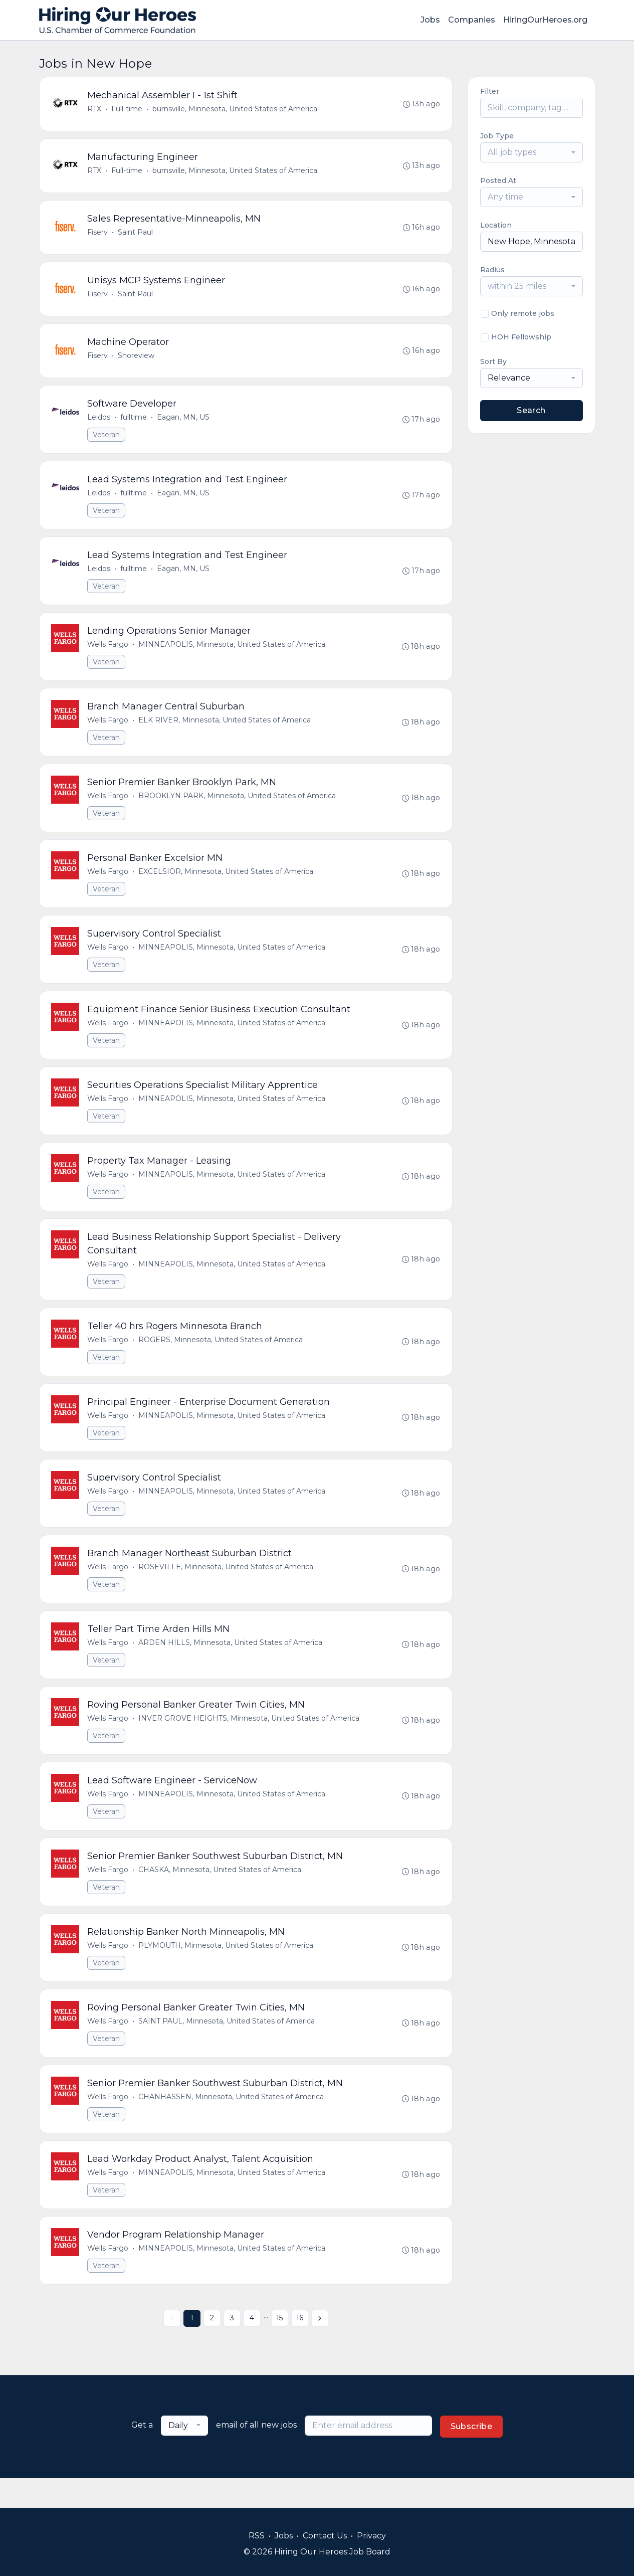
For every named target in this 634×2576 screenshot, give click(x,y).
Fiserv (98, 234)
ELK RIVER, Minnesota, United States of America (225, 729)
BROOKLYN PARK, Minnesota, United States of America (237, 806)
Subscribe (472, 2456)
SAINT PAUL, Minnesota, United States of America (227, 2047)
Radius (492, 269)
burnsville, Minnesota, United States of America (235, 109)
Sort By (493, 361)
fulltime (134, 422)
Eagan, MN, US (183, 422)
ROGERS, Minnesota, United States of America (221, 1356)
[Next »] (319, 2347)
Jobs (430, 20)
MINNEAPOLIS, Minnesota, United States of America (232, 652)
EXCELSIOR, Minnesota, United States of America (226, 882)
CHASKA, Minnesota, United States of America (220, 1893)
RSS (257, 2535)
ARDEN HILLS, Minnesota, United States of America (231, 1663)
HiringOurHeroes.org (545, 20)
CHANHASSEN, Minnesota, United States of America (231, 2123)
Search (531, 410)
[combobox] (531, 152)
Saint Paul (135, 234)
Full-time (127, 109)
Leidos (99, 422)
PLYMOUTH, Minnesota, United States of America (226, 1970)
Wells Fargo (108, 652)
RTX (95, 109)
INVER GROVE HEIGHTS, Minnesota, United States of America (249, 1740)
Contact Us (325, 2535)
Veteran (106, 440)
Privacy (371, 2535)
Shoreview (136, 359)
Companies (471, 20)
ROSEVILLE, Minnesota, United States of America (226, 1586)
